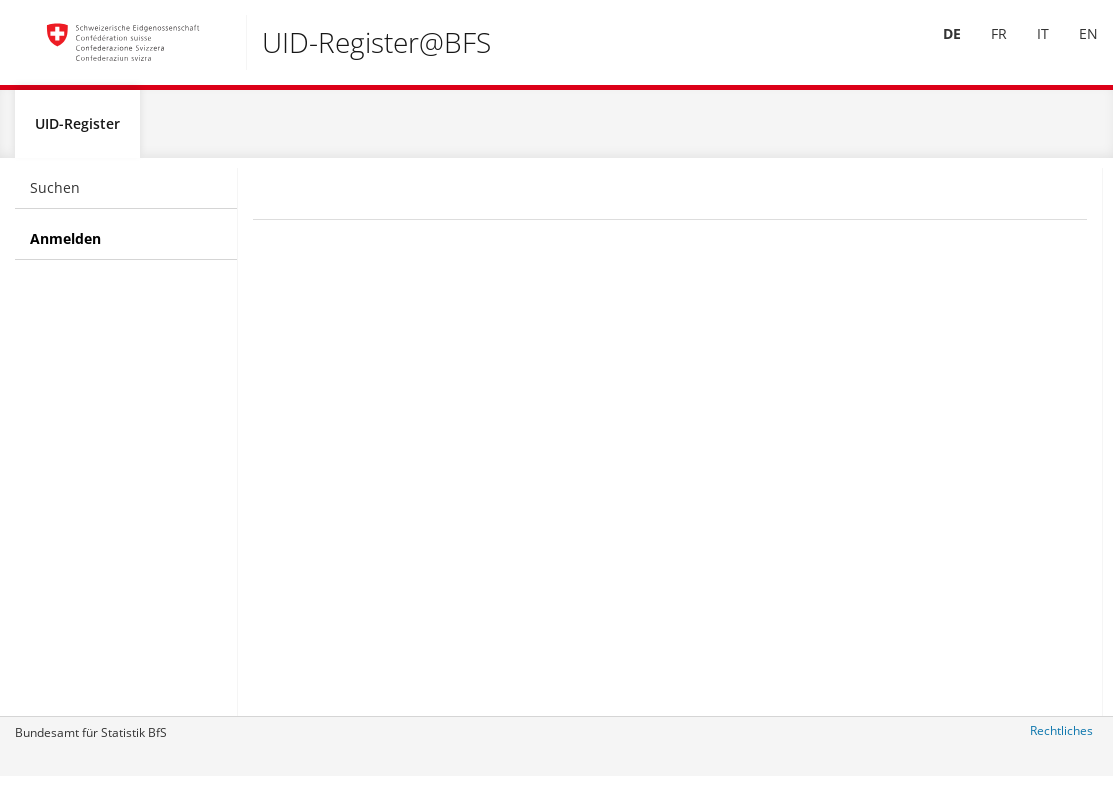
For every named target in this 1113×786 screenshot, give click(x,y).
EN (1073, 48)
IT (1028, 48)
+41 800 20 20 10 (1004, 345)
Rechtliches (1061, 738)
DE (937, 48)
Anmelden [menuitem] (65, 246)
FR (984, 48)
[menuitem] (937, 49)
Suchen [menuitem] (55, 195)
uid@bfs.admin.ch (1000, 445)
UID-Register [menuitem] (77, 131)
